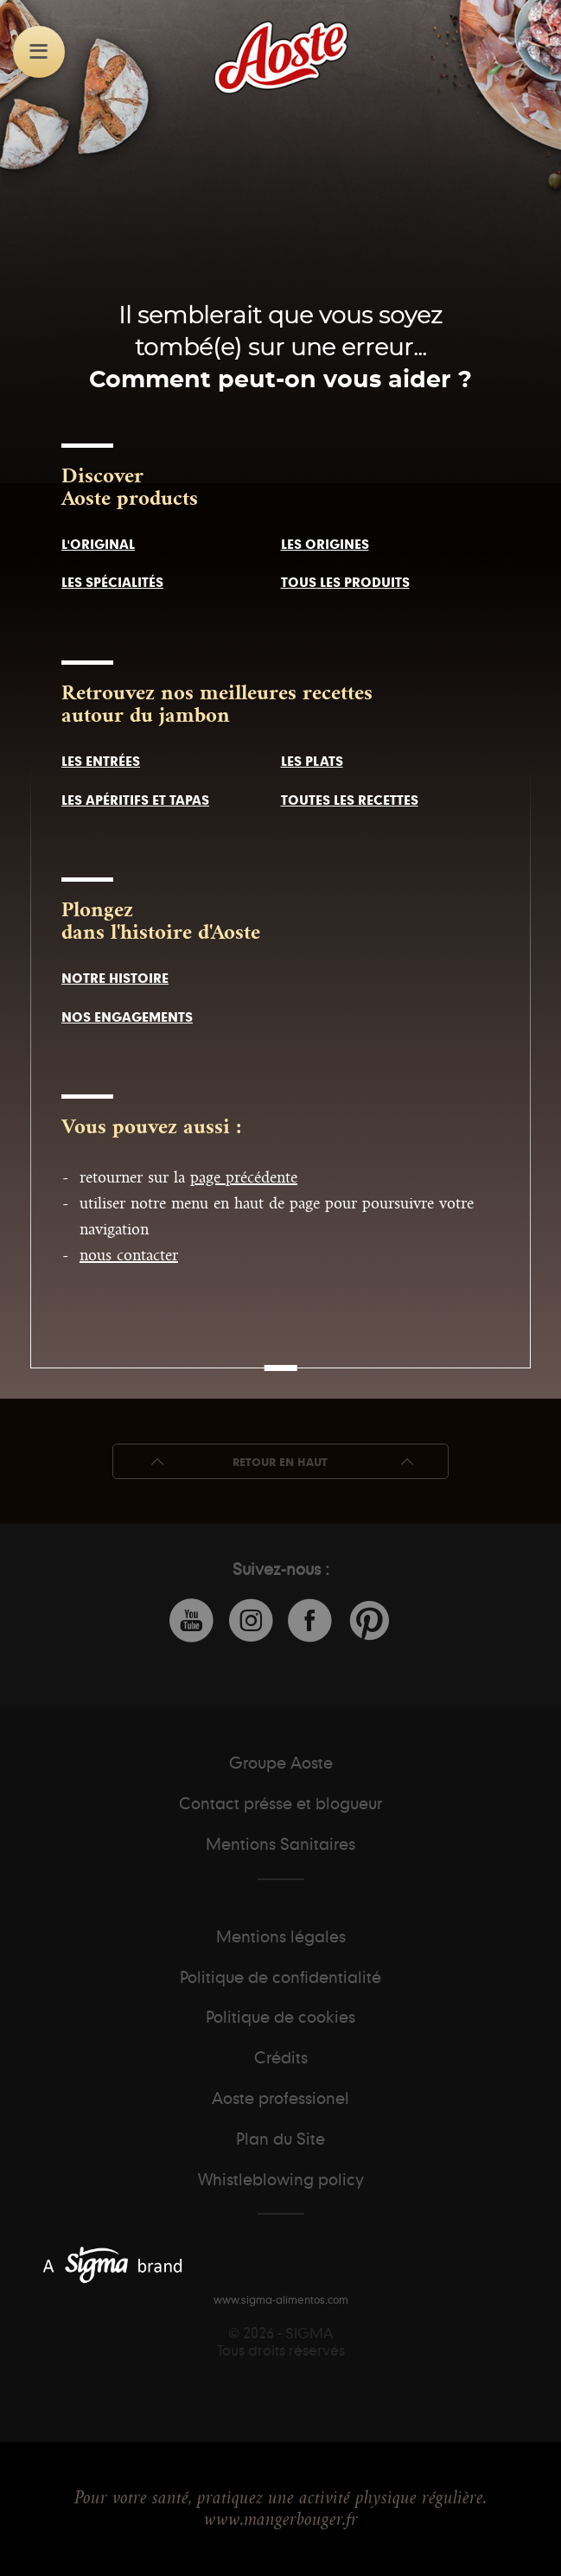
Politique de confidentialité (280, 1977)
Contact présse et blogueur (280, 1803)
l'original (98, 544)
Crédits (281, 2057)
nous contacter (129, 1255)
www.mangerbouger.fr (281, 2519)
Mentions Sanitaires (280, 1843)
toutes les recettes (349, 800)
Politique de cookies (280, 2016)
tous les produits (345, 582)
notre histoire (115, 978)
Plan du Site (280, 2138)
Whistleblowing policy (281, 2179)
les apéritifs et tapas (135, 800)
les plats (312, 761)
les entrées (100, 761)
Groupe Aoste (281, 1762)
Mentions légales (281, 1936)
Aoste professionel (280, 2098)
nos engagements (127, 1017)
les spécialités (112, 582)
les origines (325, 544)
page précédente (243, 1177)
